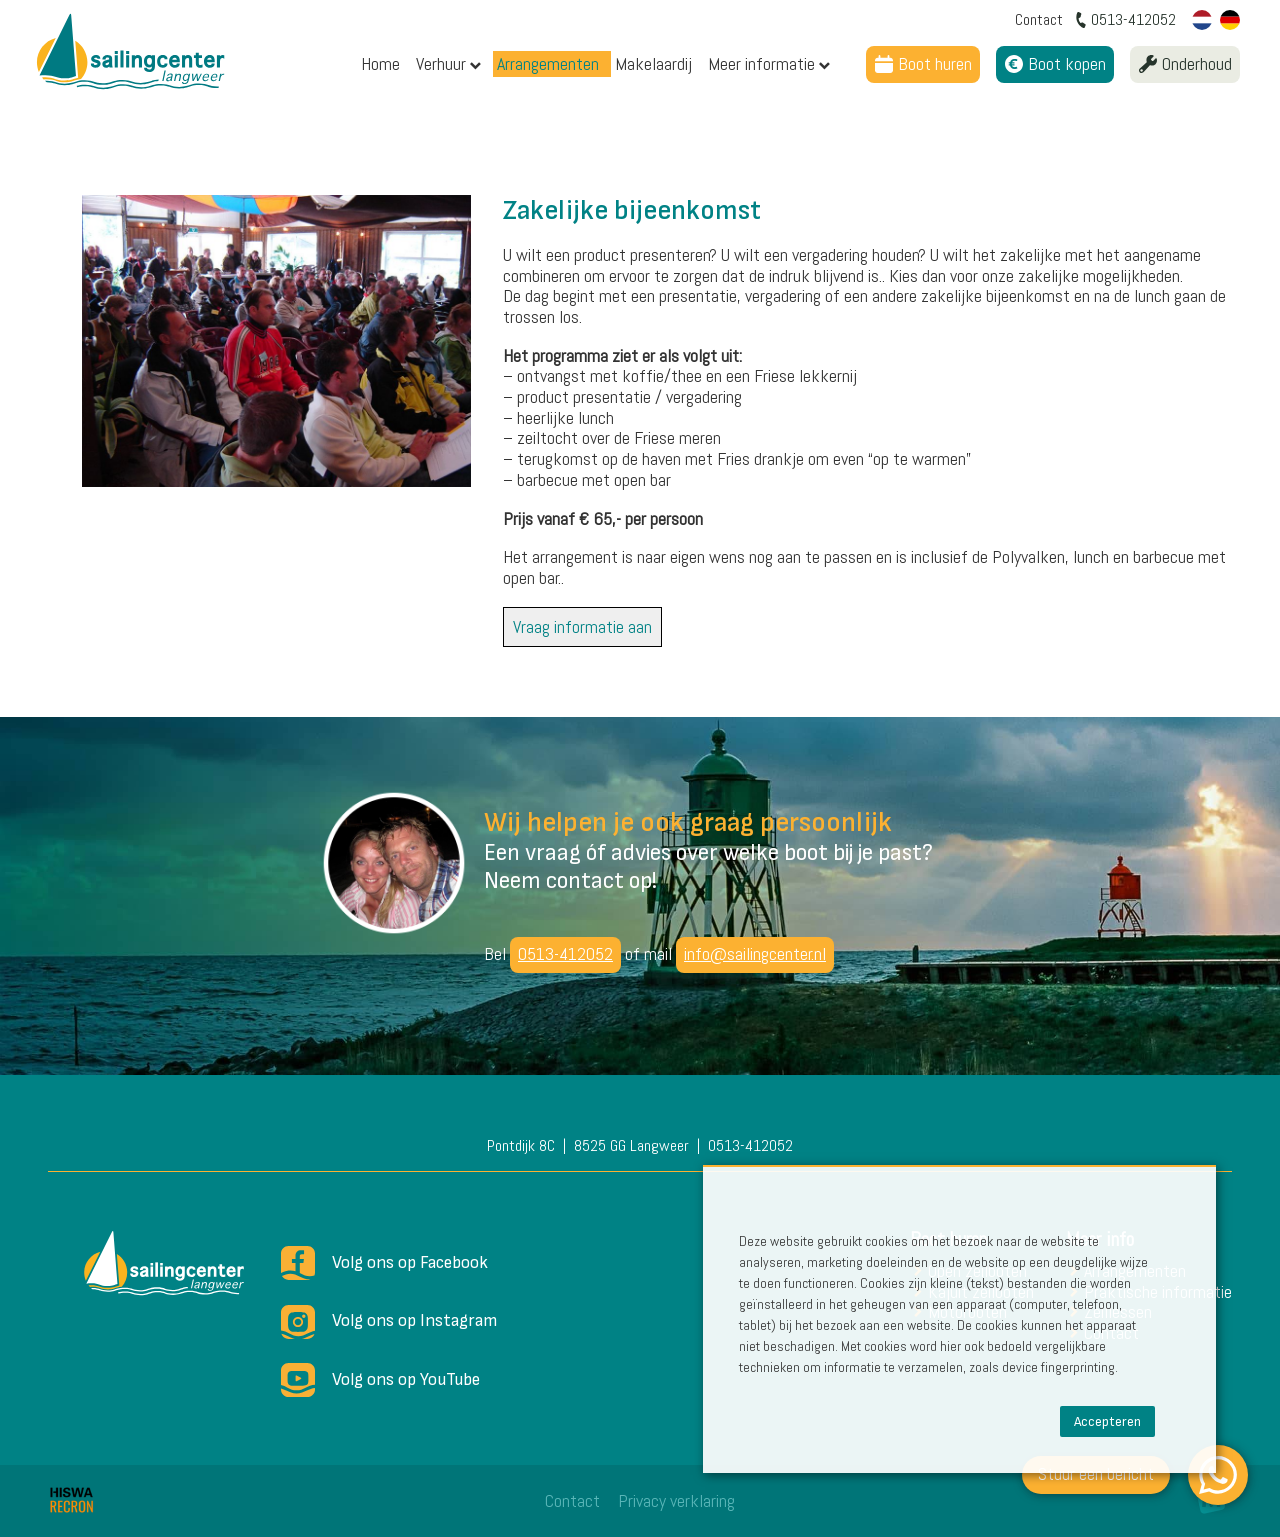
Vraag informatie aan (582, 626)
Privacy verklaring (676, 1500)
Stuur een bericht (1096, 1473)
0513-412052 (565, 953)
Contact (572, 1500)
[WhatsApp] (1218, 1475)
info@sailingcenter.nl (755, 953)
